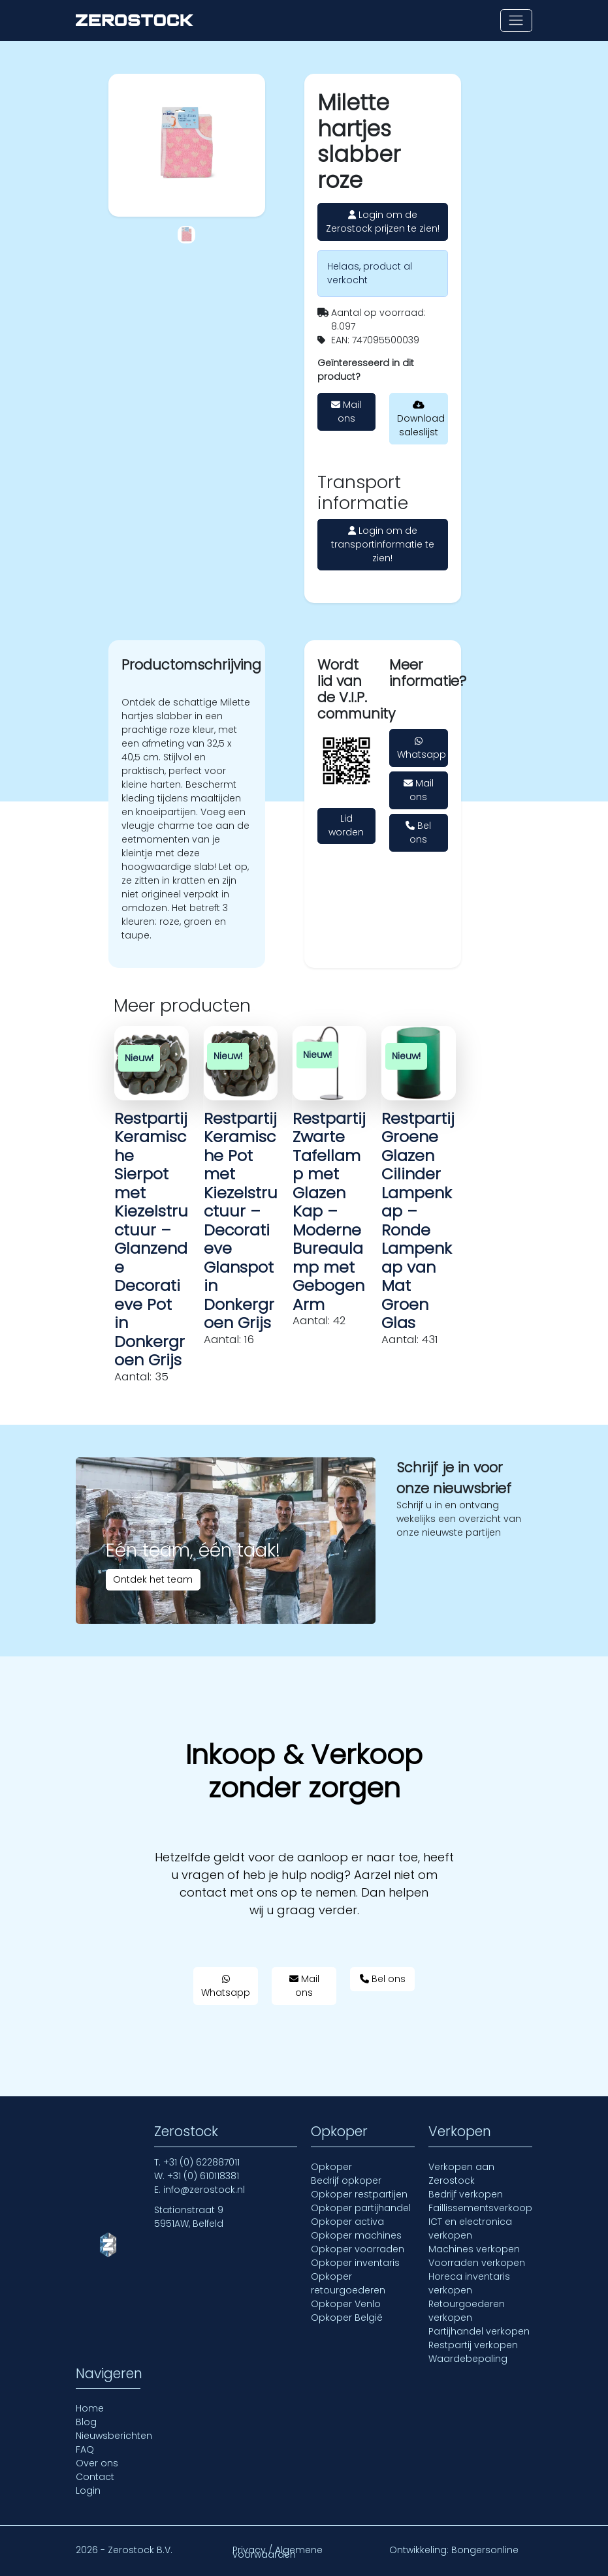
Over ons (97, 2463)
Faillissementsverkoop (480, 2207)
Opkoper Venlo (346, 2303)
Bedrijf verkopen (465, 2194)
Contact (95, 2476)
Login (88, 2490)
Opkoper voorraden (357, 2249)
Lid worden (346, 825)
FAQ (85, 2449)
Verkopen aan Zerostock (461, 2173)
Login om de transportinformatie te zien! (382, 544)
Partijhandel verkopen (479, 2331)
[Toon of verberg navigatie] (516, 20)
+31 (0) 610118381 (203, 2175)
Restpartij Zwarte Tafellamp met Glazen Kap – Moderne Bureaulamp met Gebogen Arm (329, 1211)
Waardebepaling (467, 2358)
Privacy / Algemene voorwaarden (277, 2552)
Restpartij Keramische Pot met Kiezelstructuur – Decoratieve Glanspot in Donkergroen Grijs (241, 1221)
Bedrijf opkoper (346, 2180)
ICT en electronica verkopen (470, 2228)
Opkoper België (347, 2317)
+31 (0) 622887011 (201, 2162)
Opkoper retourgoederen (348, 2283)
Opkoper (331, 2166)
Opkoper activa (347, 2221)
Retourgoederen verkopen (466, 2310)
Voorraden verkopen (476, 2262)
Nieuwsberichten (114, 2435)
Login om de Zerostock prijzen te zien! (383, 221)
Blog (86, 2422)
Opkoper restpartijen (359, 2194)
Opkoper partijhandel (361, 2207)
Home (90, 2408)
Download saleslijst (421, 419)
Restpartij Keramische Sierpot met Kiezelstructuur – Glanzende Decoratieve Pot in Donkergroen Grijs (151, 1239)
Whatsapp (421, 748)
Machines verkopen (474, 2249)
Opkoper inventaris (355, 2262)
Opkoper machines (356, 2235)
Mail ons (346, 411)
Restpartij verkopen (473, 2344)
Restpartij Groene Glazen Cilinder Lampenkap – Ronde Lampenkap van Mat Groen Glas (418, 1221)
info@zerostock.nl (204, 2189)
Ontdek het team (153, 1579)
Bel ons (418, 832)
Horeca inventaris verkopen (469, 2283)
